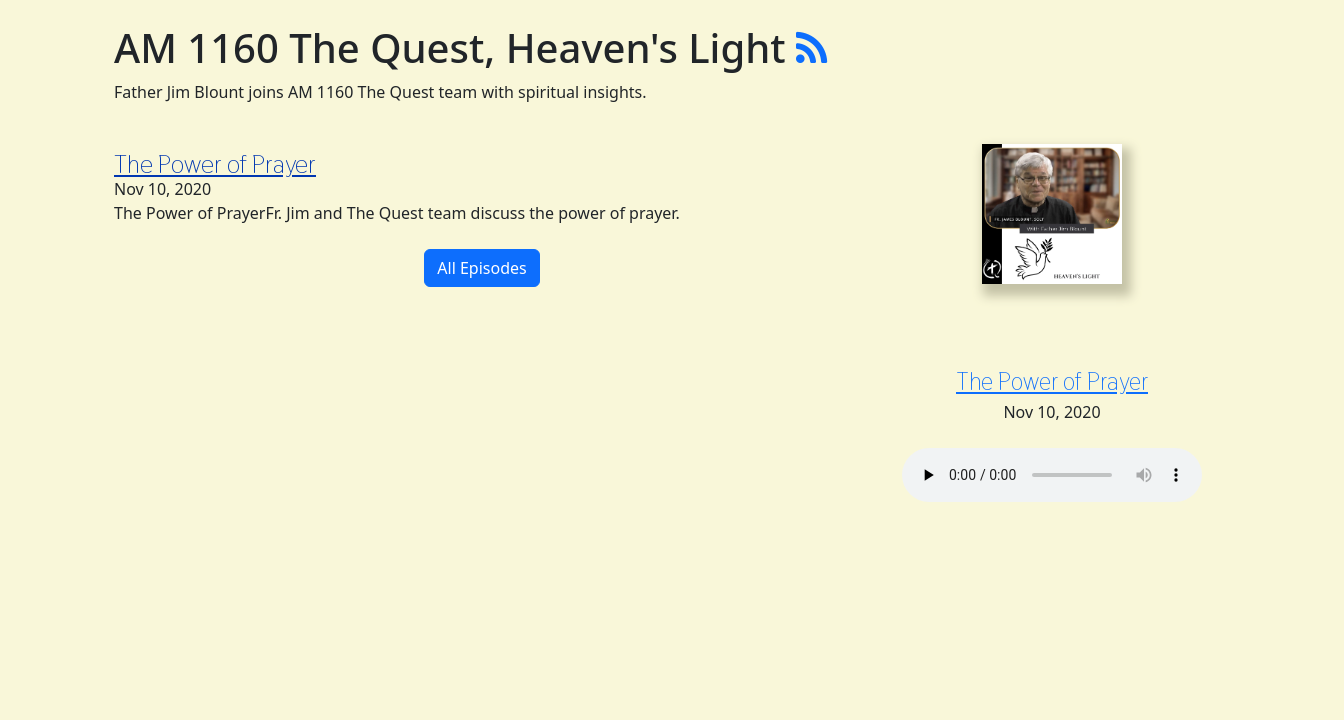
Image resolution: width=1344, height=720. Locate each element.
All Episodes (481, 268)
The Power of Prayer (215, 164)
